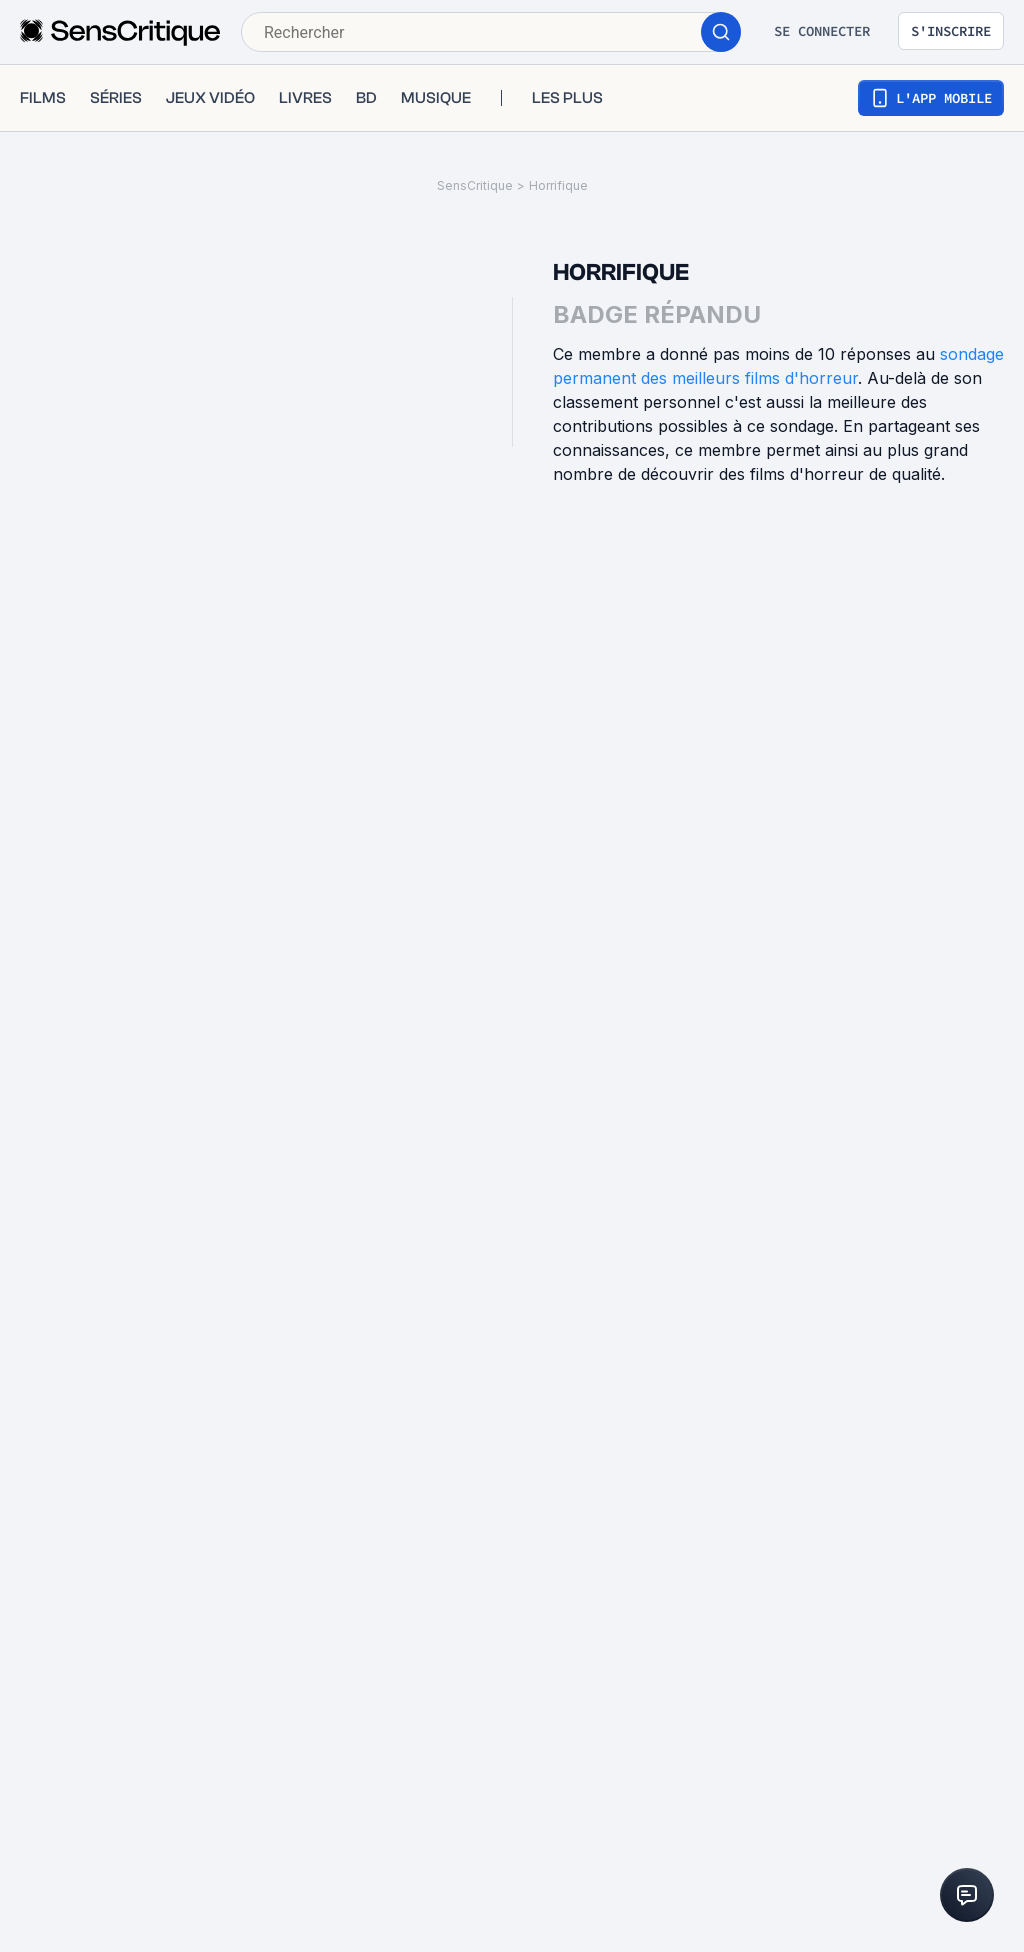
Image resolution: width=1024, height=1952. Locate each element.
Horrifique (558, 185)
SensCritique (475, 185)
